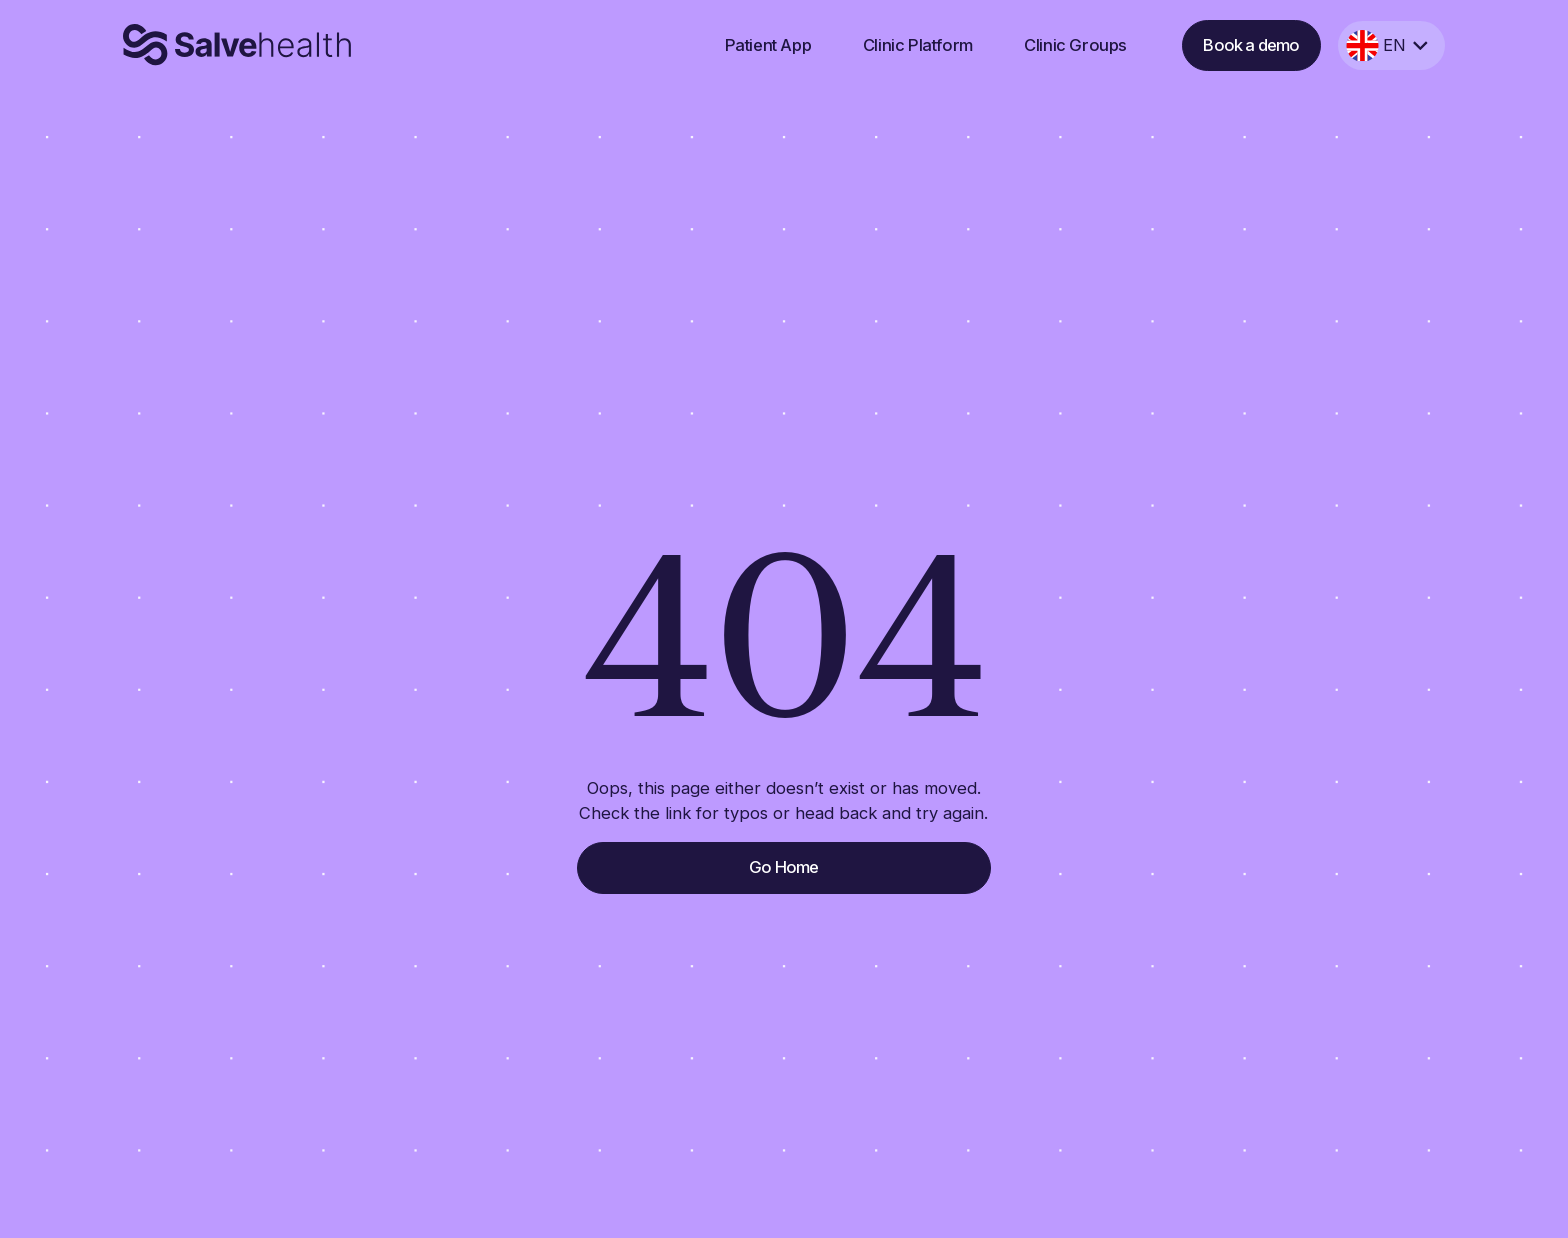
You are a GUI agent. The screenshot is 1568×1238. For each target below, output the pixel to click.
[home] (238, 45)
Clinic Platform (918, 45)
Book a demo (1251, 45)
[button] (1391, 46)
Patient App (768, 45)
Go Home (783, 867)
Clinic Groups (1075, 45)
